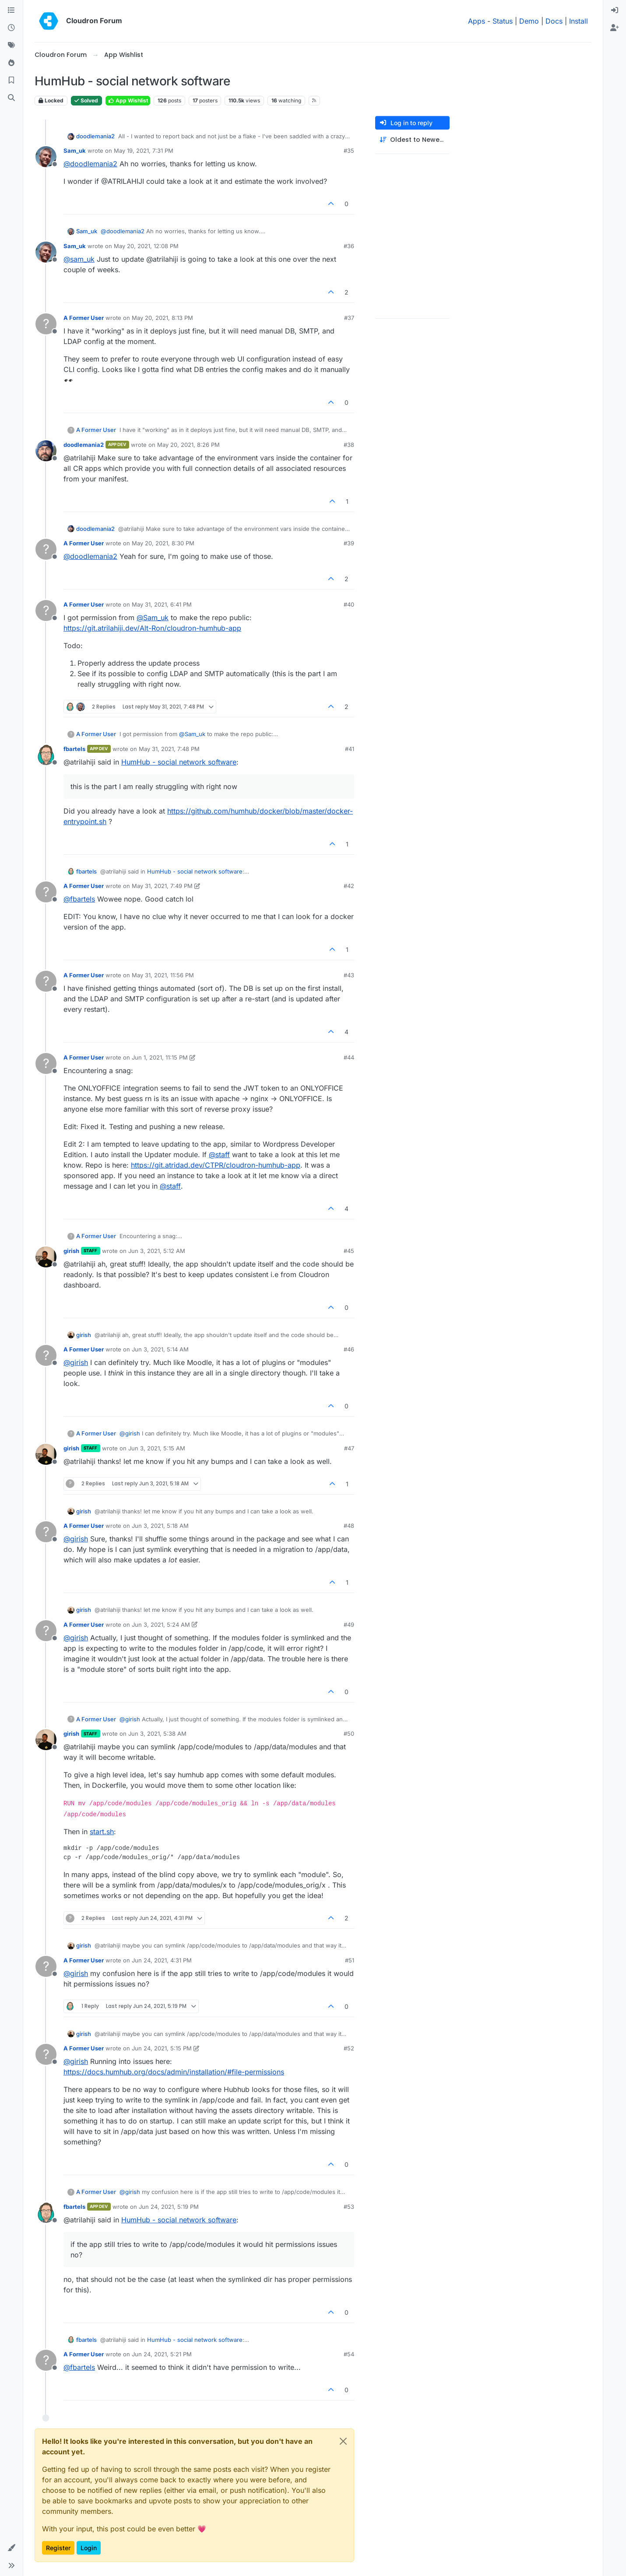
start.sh (102, 1831)
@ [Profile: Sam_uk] (153, 617)
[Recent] (11, 28)
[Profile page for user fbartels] (45, 754)
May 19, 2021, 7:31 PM (143, 150)
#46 (349, 1349)
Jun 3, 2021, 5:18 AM (160, 1525)
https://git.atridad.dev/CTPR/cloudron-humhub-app (215, 1165)
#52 (349, 2048)
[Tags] (11, 46)
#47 (349, 1448)
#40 (349, 604)
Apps (476, 21)
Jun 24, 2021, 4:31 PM (162, 1960)
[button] (11, 2548)
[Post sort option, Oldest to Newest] (412, 140)
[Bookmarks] (11, 81)
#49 (349, 1624)
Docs (554, 21)
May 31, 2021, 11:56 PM (163, 975)
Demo (529, 21)
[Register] (614, 28)
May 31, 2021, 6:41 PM (162, 604)
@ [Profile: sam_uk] (79, 259)
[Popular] (11, 63)
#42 (349, 885)
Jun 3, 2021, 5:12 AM (156, 1250)
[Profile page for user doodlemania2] (45, 450)
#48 (349, 1525)
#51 (349, 1960)
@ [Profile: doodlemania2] (90, 163)
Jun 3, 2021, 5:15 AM (156, 1448)
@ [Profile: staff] (219, 1154)
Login (89, 2547)
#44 (349, 1057)
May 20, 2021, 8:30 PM (163, 543)
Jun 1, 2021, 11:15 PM (160, 1057)
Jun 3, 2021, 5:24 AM (161, 1624)
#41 (349, 748)
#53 (349, 2206)
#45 (349, 1250)
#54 (349, 2354)
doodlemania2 (95, 136)
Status (502, 21)
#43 (349, 975)
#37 (349, 317)
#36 (349, 245)
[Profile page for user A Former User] (45, 323)
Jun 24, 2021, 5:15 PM (162, 2048)
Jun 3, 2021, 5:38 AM (157, 1733)
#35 (349, 150)
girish (71, 1250)
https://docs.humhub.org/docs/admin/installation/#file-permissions (173, 2071)
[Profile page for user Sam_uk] (45, 156)
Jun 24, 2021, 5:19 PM (169, 2206)
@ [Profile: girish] (75, 1362)
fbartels (74, 748)
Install (578, 21)
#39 (349, 543)
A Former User (83, 317)
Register (58, 2547)
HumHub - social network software (178, 762)
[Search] (11, 98)
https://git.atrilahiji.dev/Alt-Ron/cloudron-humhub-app (152, 628)
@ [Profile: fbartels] (79, 899)
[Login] (614, 11)
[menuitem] (614, 11)
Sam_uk (74, 150)
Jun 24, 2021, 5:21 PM (162, 2354)
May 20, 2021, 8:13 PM (162, 317)
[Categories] (11, 11)
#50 (349, 1733)
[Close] (343, 2441)
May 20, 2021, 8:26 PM (188, 444)
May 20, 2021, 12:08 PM (146, 245)
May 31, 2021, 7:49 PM (162, 885)
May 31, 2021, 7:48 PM (169, 748)
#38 (349, 444)
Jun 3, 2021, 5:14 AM (160, 1349)
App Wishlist (128, 100)
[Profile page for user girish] (45, 1256)
